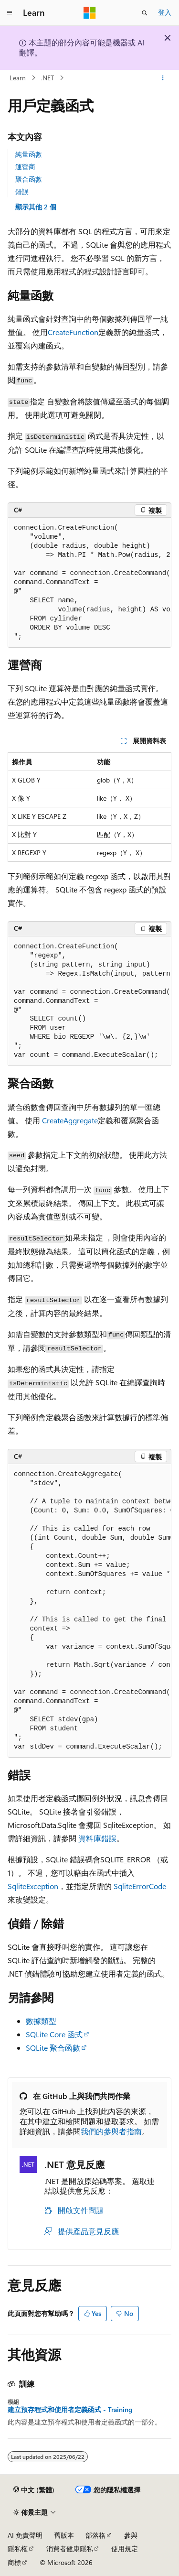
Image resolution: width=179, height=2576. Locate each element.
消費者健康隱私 (69, 2548)
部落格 (95, 2535)
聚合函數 (28, 179)
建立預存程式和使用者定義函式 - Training (70, 2409)
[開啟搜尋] (144, 13)
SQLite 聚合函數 (53, 2048)
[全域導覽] (9, 13)
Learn (18, 77)
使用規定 (124, 2548)
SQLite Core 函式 (54, 2034)
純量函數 (28, 154)
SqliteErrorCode (140, 1886)
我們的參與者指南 (111, 2131)
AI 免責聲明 (25, 2535)
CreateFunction (73, 332)
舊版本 (64, 2535)
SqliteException (33, 1886)
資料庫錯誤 (97, 1838)
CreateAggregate (70, 1120)
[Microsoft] (90, 13)
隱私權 (18, 2548)
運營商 (25, 166)
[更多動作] (163, 78)
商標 (14, 2562)
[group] (89, 583)
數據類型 (41, 2021)
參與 (130, 2535)
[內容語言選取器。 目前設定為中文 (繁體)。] (34, 2490)
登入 (164, 12)
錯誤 (22, 191)
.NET (47, 77)
